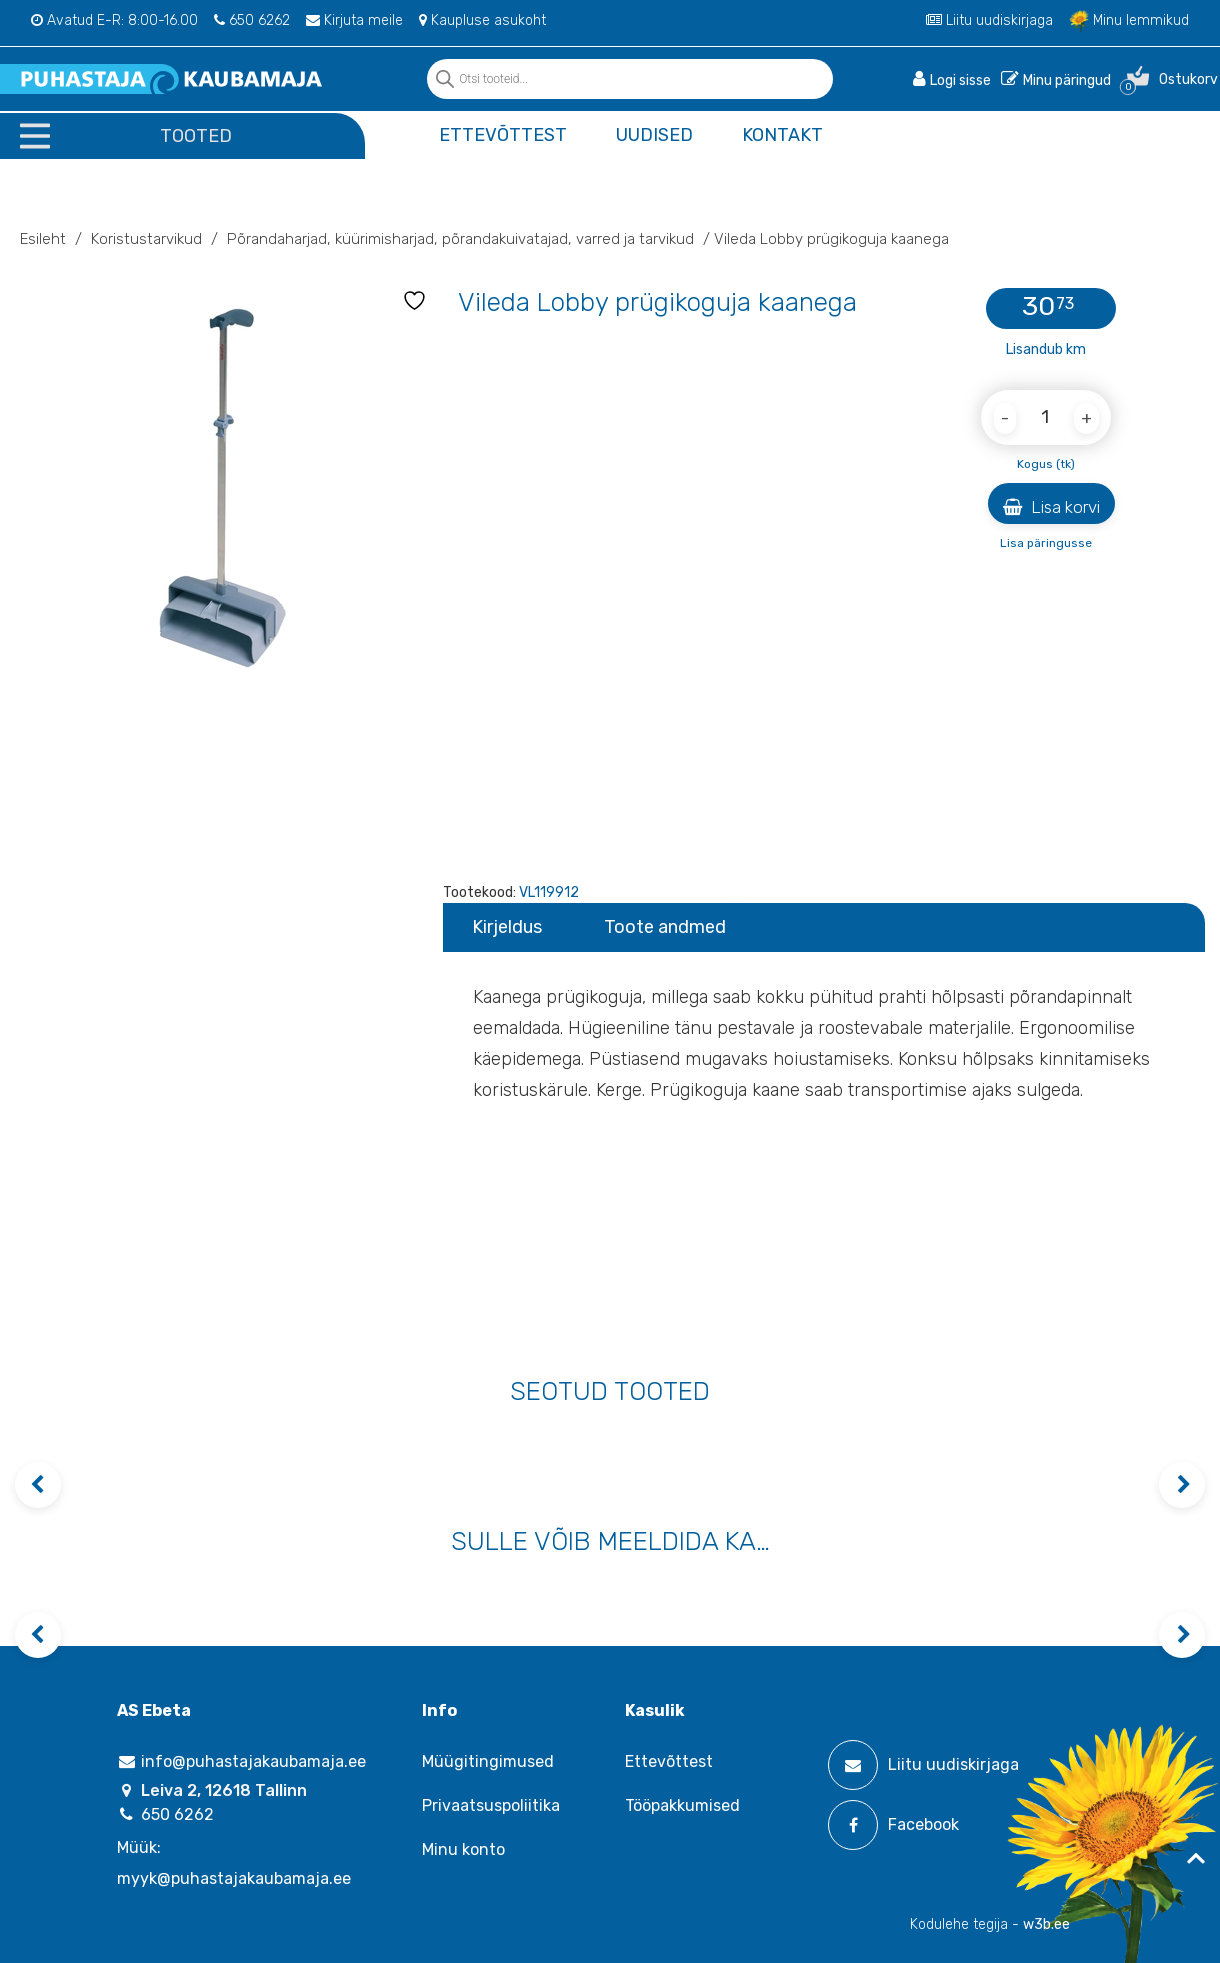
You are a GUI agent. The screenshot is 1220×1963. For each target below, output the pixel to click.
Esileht (43, 239)
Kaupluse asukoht (482, 20)
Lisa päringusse (1046, 543)
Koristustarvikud (146, 239)
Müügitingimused (488, 1761)
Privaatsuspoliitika (491, 1805)
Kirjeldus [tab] (507, 927)
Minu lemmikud (1129, 20)
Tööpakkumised (682, 1805)
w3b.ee (1046, 1924)
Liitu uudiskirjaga (989, 20)
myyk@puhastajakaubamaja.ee (234, 1878)
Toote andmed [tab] (665, 927)
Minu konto (463, 1849)
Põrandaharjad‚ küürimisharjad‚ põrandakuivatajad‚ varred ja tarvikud (460, 239)
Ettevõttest (503, 135)
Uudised (654, 135)
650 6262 (252, 20)
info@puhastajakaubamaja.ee (241, 1761)
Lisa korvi (1051, 507)
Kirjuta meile (354, 20)
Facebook (893, 1825)
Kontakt (782, 135)
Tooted (196, 136)
